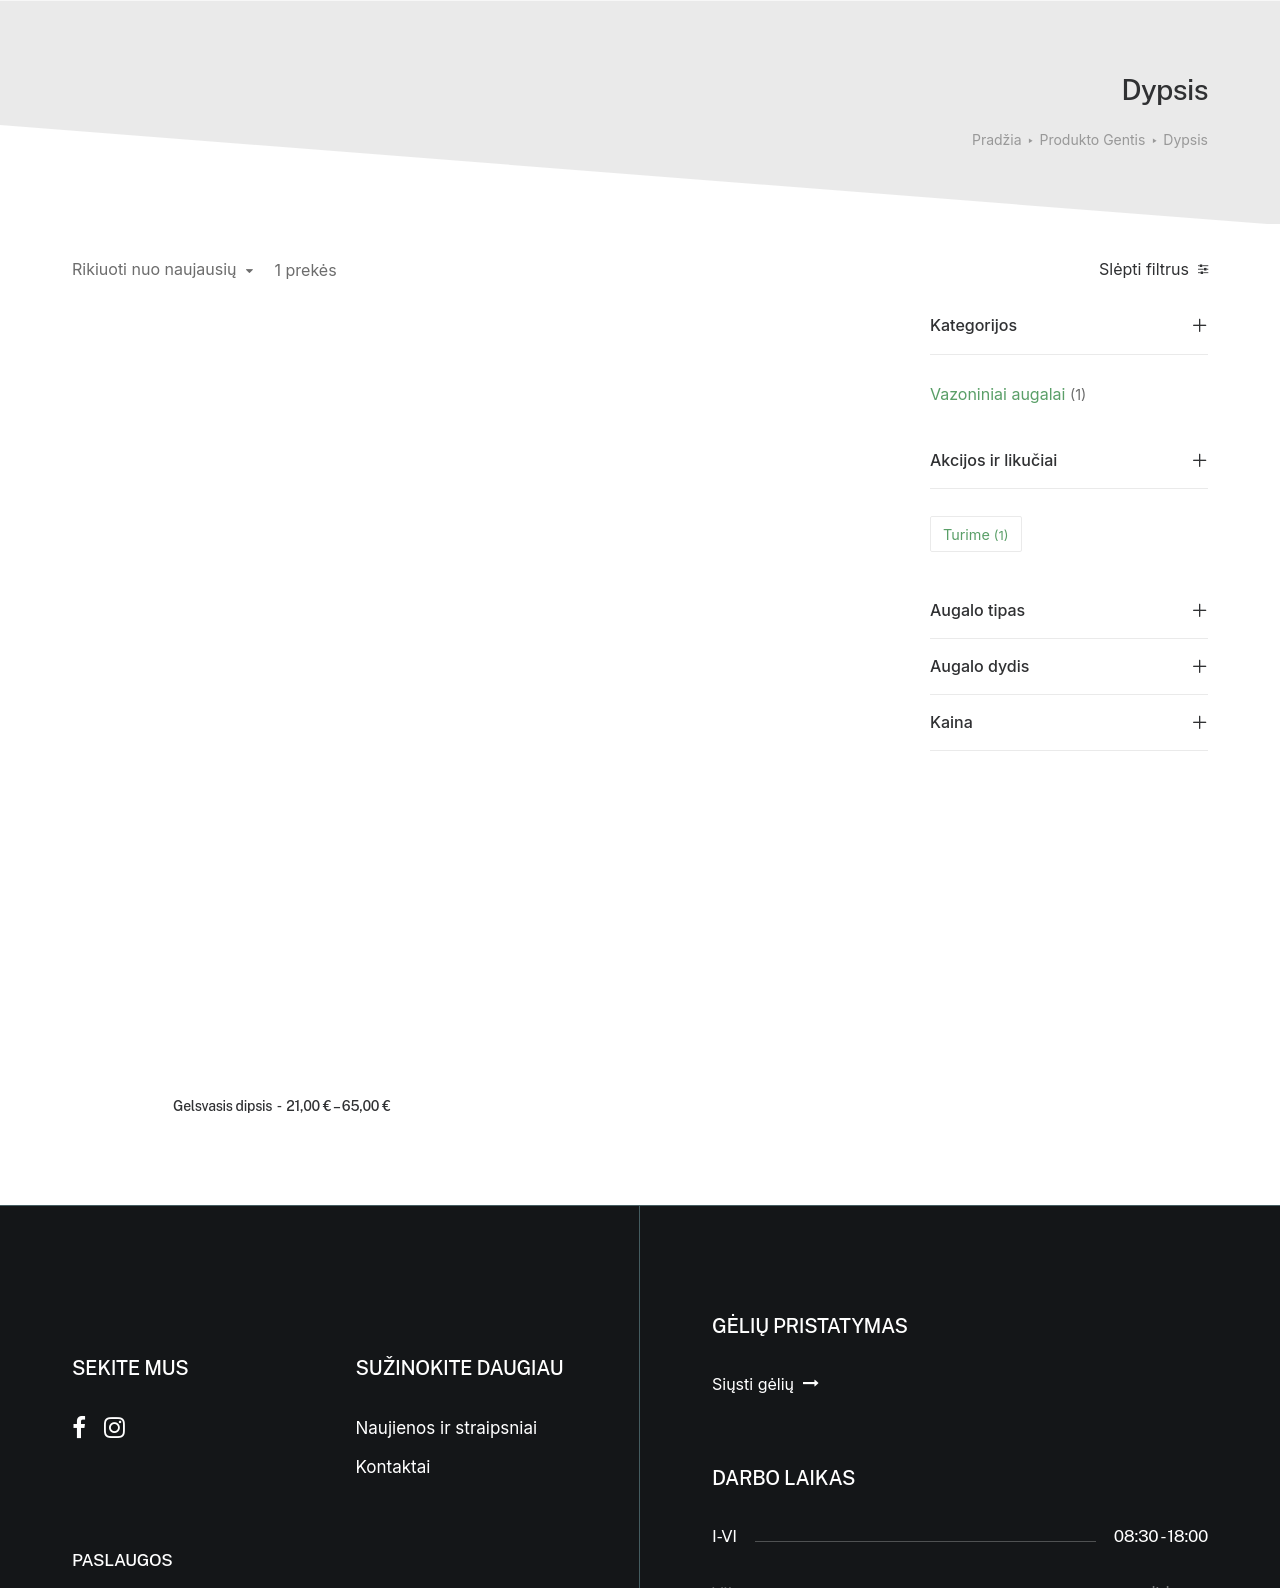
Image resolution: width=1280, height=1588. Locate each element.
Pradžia (997, 139)
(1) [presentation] (1078, 394)
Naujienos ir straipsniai (447, 1046)
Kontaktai (393, 1085)
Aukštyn (1176, 1417)
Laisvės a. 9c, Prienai (789, 1374)
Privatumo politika (427, 1363)
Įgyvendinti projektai (153, 1236)
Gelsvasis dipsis (131, 593)
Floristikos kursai (139, 1420)
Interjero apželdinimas (160, 1276)
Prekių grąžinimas (427, 1284)
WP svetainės (286, 1549)
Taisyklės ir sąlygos (434, 1323)
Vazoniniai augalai (997, 394)
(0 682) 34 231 (766, 1417)
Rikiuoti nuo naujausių (154, 269)
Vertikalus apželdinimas (166, 1315)
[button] (163, 437)
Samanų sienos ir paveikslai (140, 1368)
